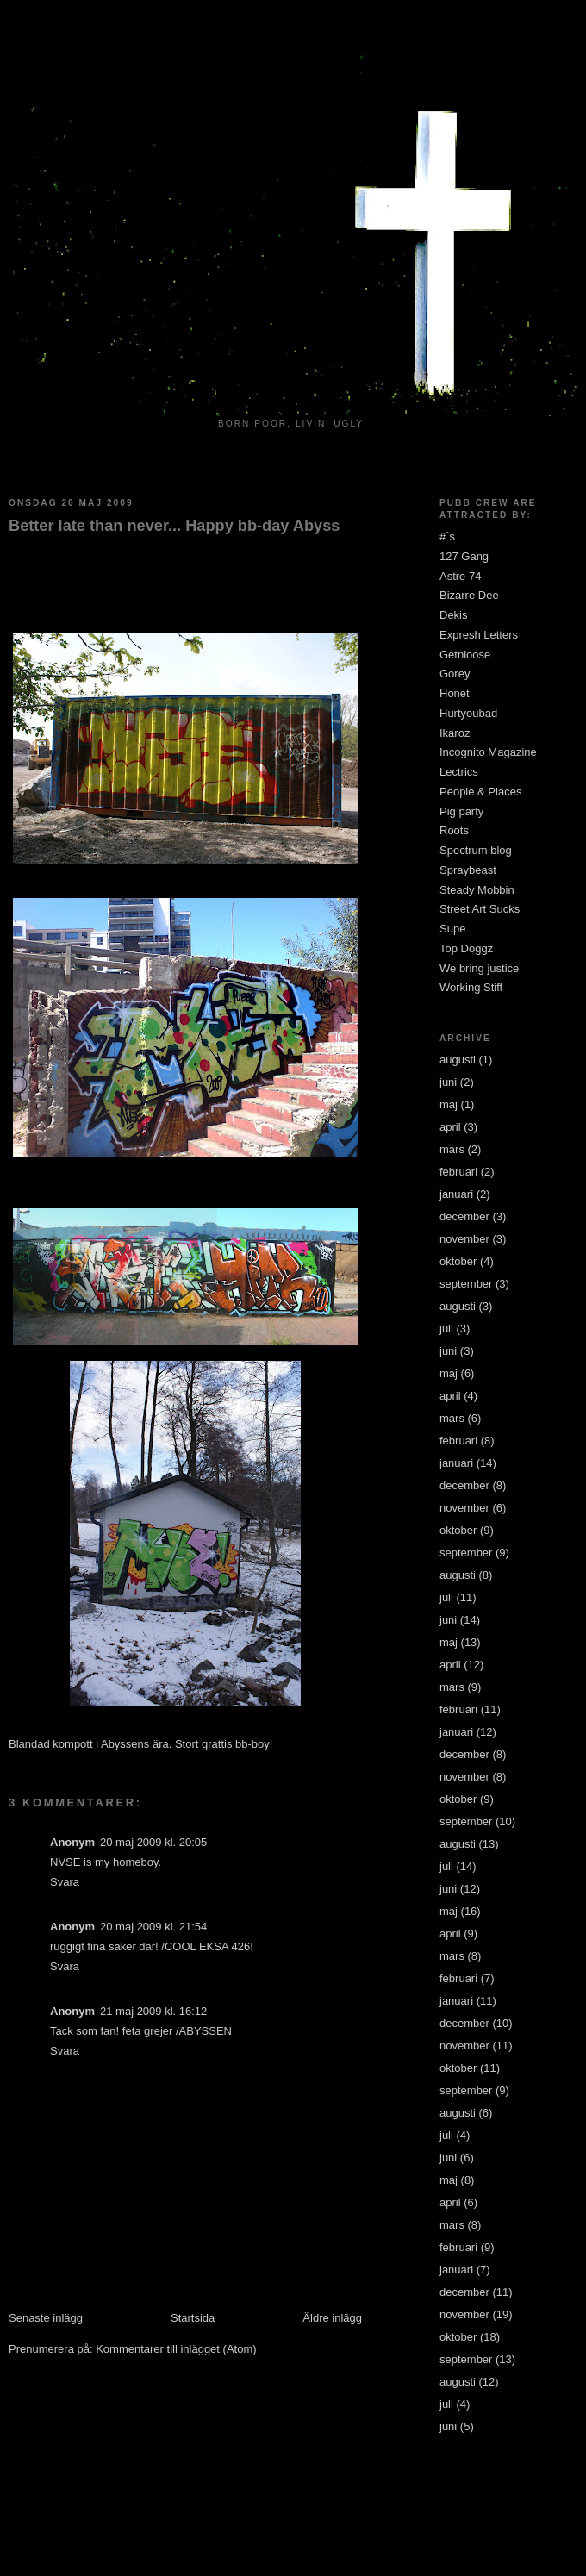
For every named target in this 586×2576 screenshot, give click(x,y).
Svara (64, 1881)
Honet (455, 693)
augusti (458, 1059)
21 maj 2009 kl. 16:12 (153, 2011)
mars (452, 1149)
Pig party (461, 811)
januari (456, 1194)
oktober (458, 1261)
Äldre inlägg (332, 2317)
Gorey (455, 673)
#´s (447, 536)
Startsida (193, 2317)
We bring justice (479, 968)
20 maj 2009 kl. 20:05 (153, 1842)
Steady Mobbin (477, 889)
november (464, 1238)
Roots (454, 830)
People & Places (480, 791)
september (466, 1283)
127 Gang (464, 556)
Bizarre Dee (469, 595)
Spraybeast (468, 870)
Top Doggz (466, 948)
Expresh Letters (479, 634)
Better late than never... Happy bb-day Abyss (174, 525)
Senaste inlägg (46, 2317)
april (450, 1126)
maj (449, 1104)
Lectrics (459, 771)
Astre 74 (460, 576)
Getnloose (465, 654)
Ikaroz (455, 733)
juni (448, 1082)
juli (446, 1328)
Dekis (454, 614)
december (464, 1216)
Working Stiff (471, 987)
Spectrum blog (476, 850)
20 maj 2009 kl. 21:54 (153, 1926)
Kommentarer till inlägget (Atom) (176, 2348)
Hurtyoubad (468, 713)
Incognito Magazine (488, 751)
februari (458, 1171)
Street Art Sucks (480, 908)
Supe (452, 928)
